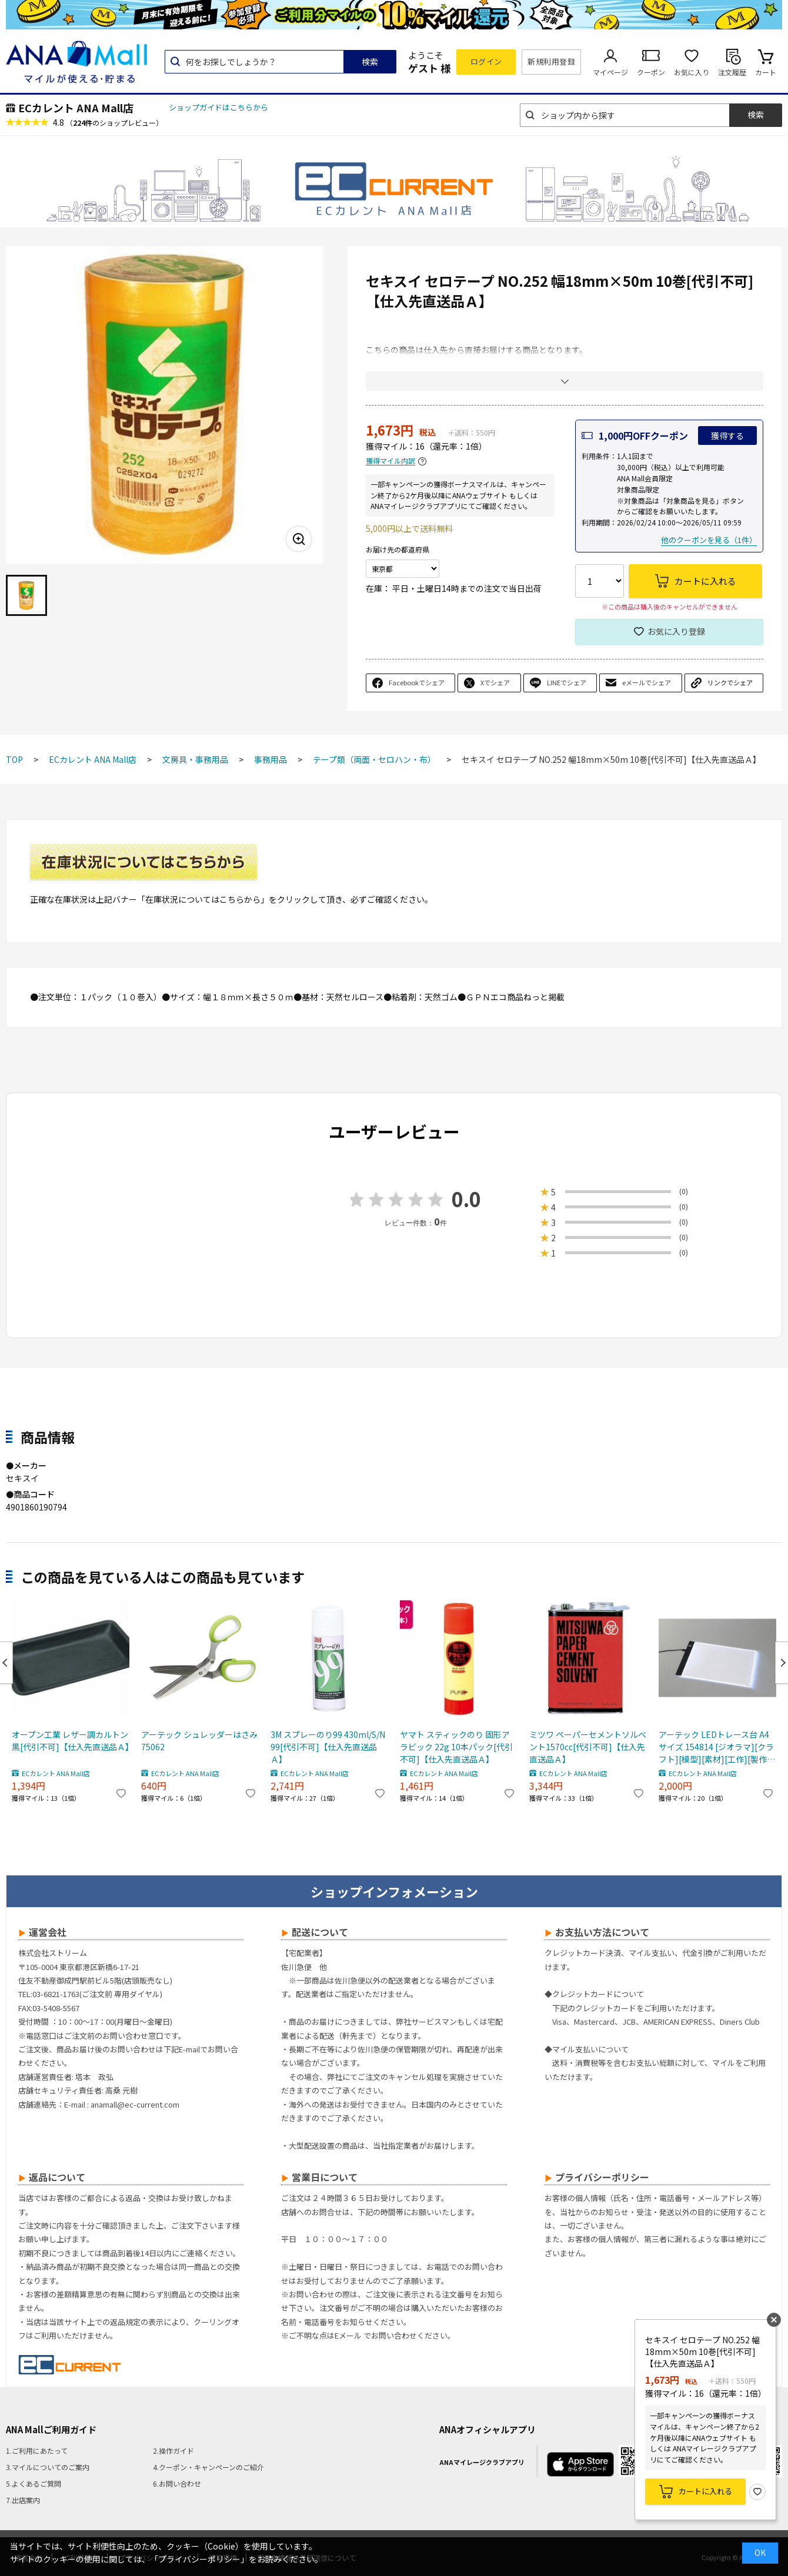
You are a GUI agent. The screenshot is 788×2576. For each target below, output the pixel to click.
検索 (370, 62)
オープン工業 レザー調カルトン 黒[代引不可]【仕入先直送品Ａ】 (70, 1741)
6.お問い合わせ (177, 2483)
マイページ (610, 72)
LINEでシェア (566, 682)
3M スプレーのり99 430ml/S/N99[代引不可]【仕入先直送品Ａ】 (328, 1747)
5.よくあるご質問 (33, 2483)
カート (765, 72)
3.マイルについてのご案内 (47, 2467)
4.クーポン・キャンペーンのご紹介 (208, 2467)
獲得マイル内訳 (390, 461)
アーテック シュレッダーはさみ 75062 (199, 1741)
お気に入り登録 (676, 631)
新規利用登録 (551, 61)
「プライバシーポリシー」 (199, 2559)
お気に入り (691, 72)
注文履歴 (732, 72)
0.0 (466, 1198)
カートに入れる (705, 2491)
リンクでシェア (730, 682)
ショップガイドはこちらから (218, 107)
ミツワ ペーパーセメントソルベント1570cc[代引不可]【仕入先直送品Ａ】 (587, 1747)
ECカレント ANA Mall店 (75, 107)
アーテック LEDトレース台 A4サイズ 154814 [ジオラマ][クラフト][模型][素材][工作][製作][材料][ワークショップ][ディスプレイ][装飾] (716, 1747)
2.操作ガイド (173, 2451)
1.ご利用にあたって (37, 2451)
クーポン (651, 72)
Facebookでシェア (417, 682)
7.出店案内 (23, 2500)
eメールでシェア (646, 682)
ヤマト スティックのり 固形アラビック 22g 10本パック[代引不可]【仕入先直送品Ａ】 (456, 1747)
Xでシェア (495, 682)
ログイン (486, 61)
